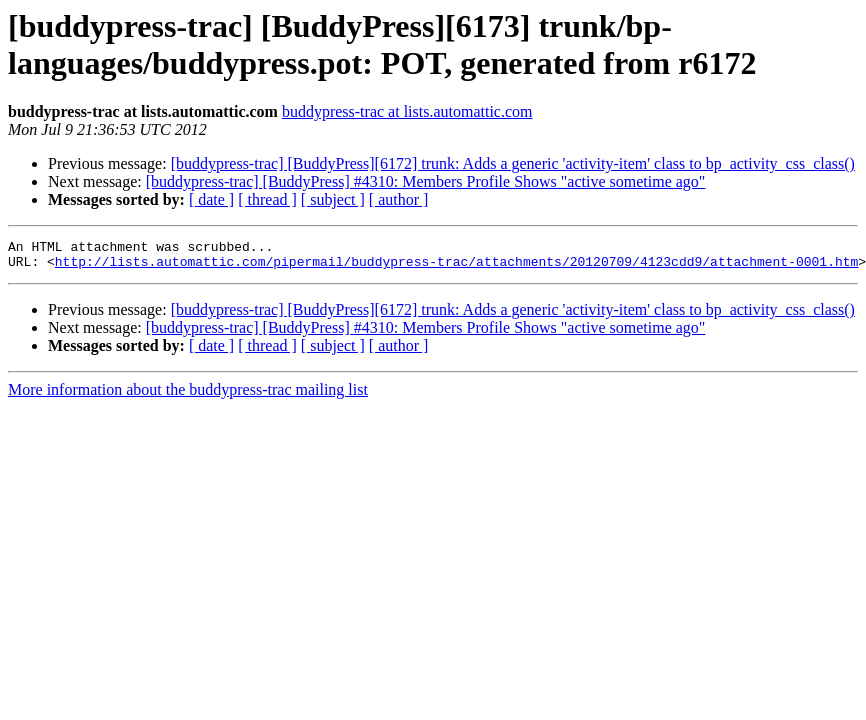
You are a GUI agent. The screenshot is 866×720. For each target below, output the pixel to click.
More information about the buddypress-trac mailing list (188, 395)
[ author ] (399, 199)
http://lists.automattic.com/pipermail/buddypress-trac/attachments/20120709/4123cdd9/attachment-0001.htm (456, 267)
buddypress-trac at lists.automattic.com (407, 111)
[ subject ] (333, 199)
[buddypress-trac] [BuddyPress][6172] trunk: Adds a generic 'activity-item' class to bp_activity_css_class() (513, 163)
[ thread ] (267, 199)
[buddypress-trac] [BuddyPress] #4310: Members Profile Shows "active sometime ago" (426, 181)
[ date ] (211, 199)
